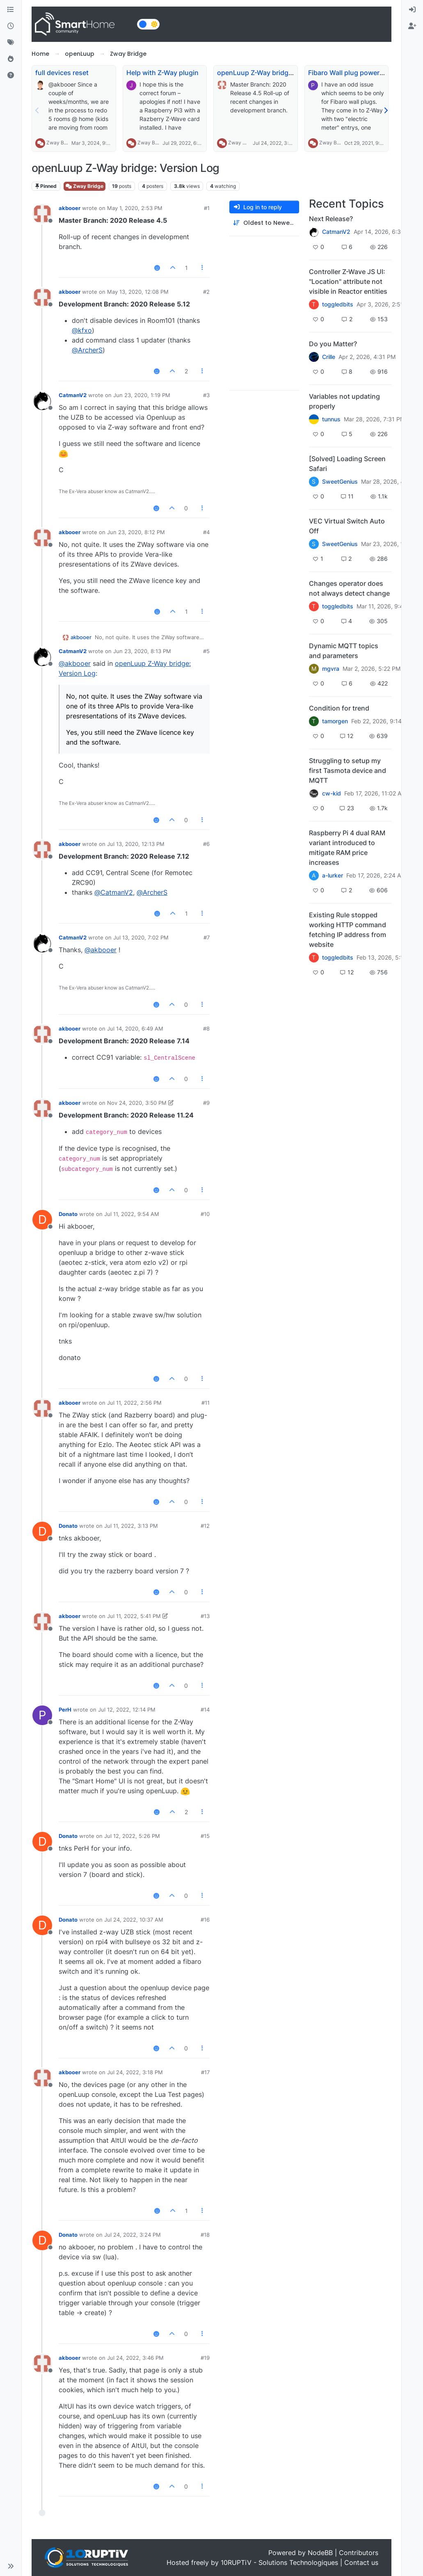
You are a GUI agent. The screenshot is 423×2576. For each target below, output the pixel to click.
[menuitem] (412, 9)
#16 (205, 1919)
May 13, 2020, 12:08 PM (138, 291)
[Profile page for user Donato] (42, 1220)
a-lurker (332, 875)
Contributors (358, 2553)
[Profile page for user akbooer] (42, 214)
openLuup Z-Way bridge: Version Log (275, 73)
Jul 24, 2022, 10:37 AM (133, 1919)
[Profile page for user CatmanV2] (42, 401)
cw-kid (331, 793)
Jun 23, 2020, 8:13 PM (142, 651)
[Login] (412, 9)
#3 (206, 395)
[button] (10, 2566)
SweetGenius (340, 482)
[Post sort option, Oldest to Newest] (264, 223)
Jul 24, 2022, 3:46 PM (135, 2357)
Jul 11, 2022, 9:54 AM (131, 1214)
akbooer (69, 208)
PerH (65, 1709)
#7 (206, 937)
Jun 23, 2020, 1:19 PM (141, 395)
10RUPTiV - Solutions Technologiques (279, 2562)
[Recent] (10, 26)
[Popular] (10, 59)
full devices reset (62, 73)
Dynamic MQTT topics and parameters (343, 651)
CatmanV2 (73, 395)
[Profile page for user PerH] (42, 1715)
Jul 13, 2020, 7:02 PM (141, 937)
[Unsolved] (10, 75)
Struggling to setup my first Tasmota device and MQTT (347, 770)
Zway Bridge (60, 142)
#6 (206, 844)
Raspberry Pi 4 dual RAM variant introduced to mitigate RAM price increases (347, 847)
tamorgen (335, 721)
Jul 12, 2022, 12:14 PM (126, 1709)
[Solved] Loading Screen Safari (347, 464)
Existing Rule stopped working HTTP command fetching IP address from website (347, 930)
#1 (207, 208)
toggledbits (337, 304)
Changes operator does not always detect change (349, 588)
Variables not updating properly (344, 401)
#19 (205, 2357)
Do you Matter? (333, 344)
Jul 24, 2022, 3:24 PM (132, 2234)
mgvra (330, 669)
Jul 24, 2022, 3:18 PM (135, 2072)
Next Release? (331, 219)
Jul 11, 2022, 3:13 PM (131, 1525)
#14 (205, 1709)
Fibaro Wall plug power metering (358, 73)
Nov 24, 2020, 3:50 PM (137, 1102)
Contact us (361, 2562)
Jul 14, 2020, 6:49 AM (135, 1028)
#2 (206, 291)
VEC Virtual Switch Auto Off (347, 526)
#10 (205, 1214)
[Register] (412, 26)
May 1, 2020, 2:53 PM (134, 208)
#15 (205, 1836)
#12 (205, 1525)
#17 (205, 2072)
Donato (68, 1214)
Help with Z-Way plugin (162, 73)
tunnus (331, 419)
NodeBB (320, 2553)
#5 (206, 651)
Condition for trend (339, 708)
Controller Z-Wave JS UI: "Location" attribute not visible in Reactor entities (348, 281)
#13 (205, 1616)
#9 (206, 1102)
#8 (206, 1028)
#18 (205, 2234)
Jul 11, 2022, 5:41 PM (134, 1616)
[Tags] (10, 42)
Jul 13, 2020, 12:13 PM (136, 844)
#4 (206, 532)
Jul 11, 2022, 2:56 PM (134, 1402)
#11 (205, 1402)
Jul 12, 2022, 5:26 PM (132, 1836)
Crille (328, 357)
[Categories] (10, 9)
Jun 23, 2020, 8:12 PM (136, 532)
